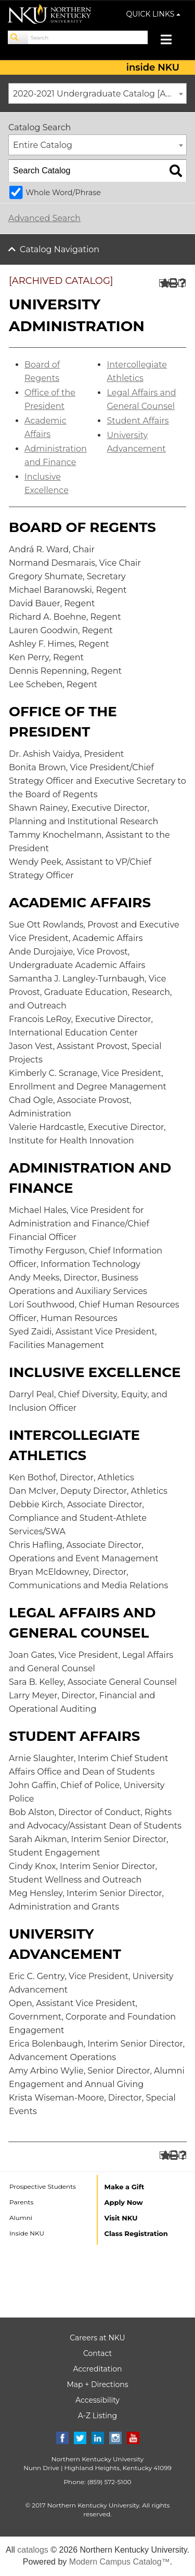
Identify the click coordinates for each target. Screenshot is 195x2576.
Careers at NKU (97, 2337)
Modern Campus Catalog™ (119, 2561)
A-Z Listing (97, 2415)
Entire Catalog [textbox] (42, 145)
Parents (21, 2202)
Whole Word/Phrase (63, 192)
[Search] (18, 37)
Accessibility (97, 2400)
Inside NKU (26, 2233)
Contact (97, 2353)
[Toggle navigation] (171, 41)
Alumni (20, 2217)
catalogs (32, 2549)
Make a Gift (125, 2187)
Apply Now (124, 2202)
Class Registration (136, 2233)
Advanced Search (44, 218)
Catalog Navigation (59, 249)
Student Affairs (137, 421)
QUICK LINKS (153, 14)
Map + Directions (97, 2384)
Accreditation (97, 2369)
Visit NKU (121, 2218)
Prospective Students (42, 2186)
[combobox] (97, 93)
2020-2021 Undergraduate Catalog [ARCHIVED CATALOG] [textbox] (99, 94)
